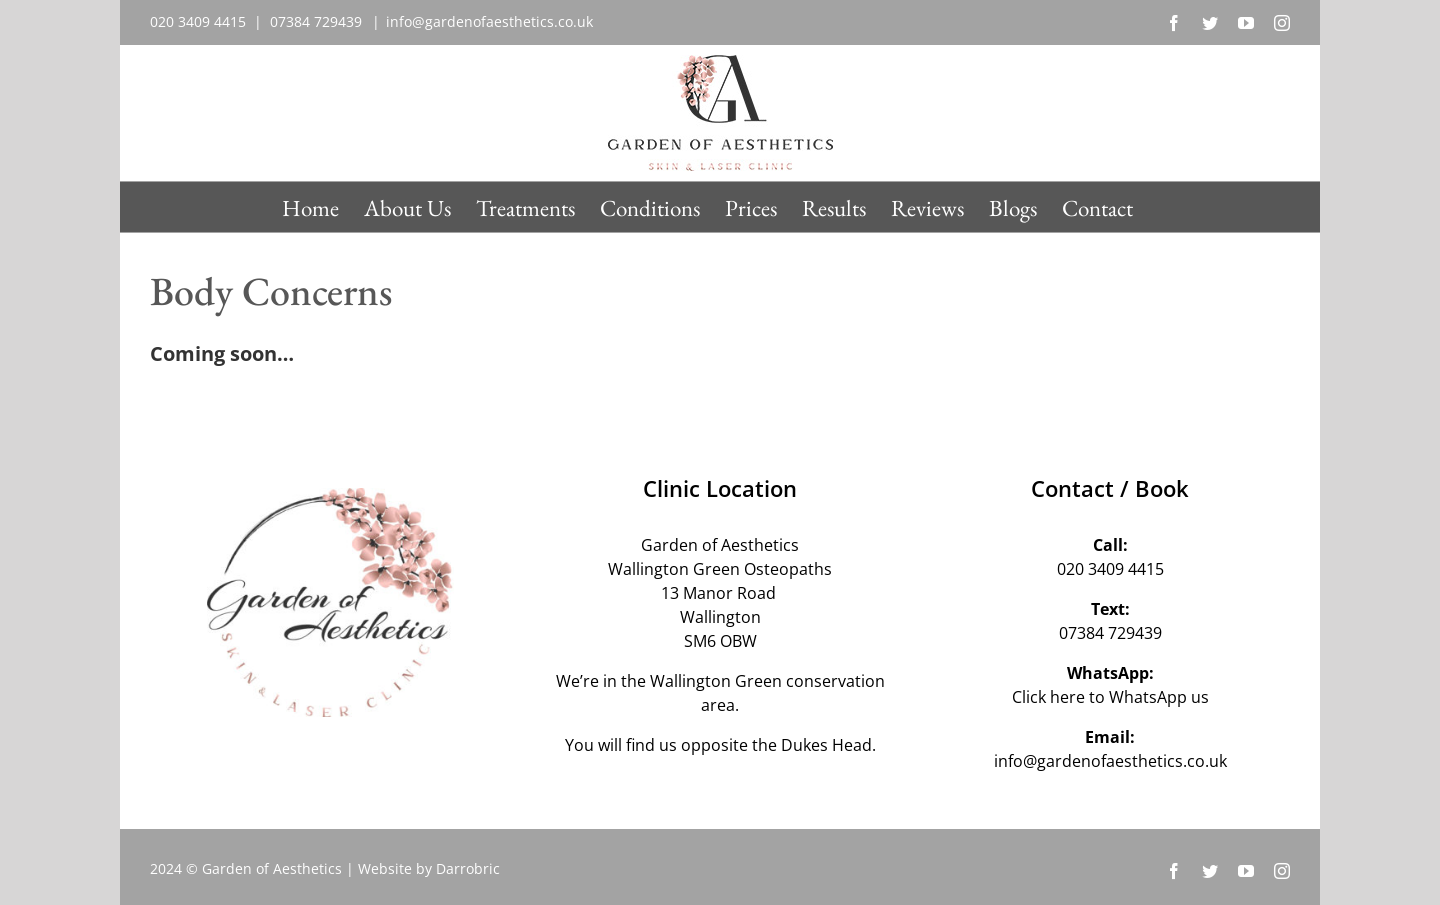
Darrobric (468, 868)
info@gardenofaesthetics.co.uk (489, 21)
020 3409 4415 (1110, 569)
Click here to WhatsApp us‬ (1110, 697)
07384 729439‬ (1110, 633)
